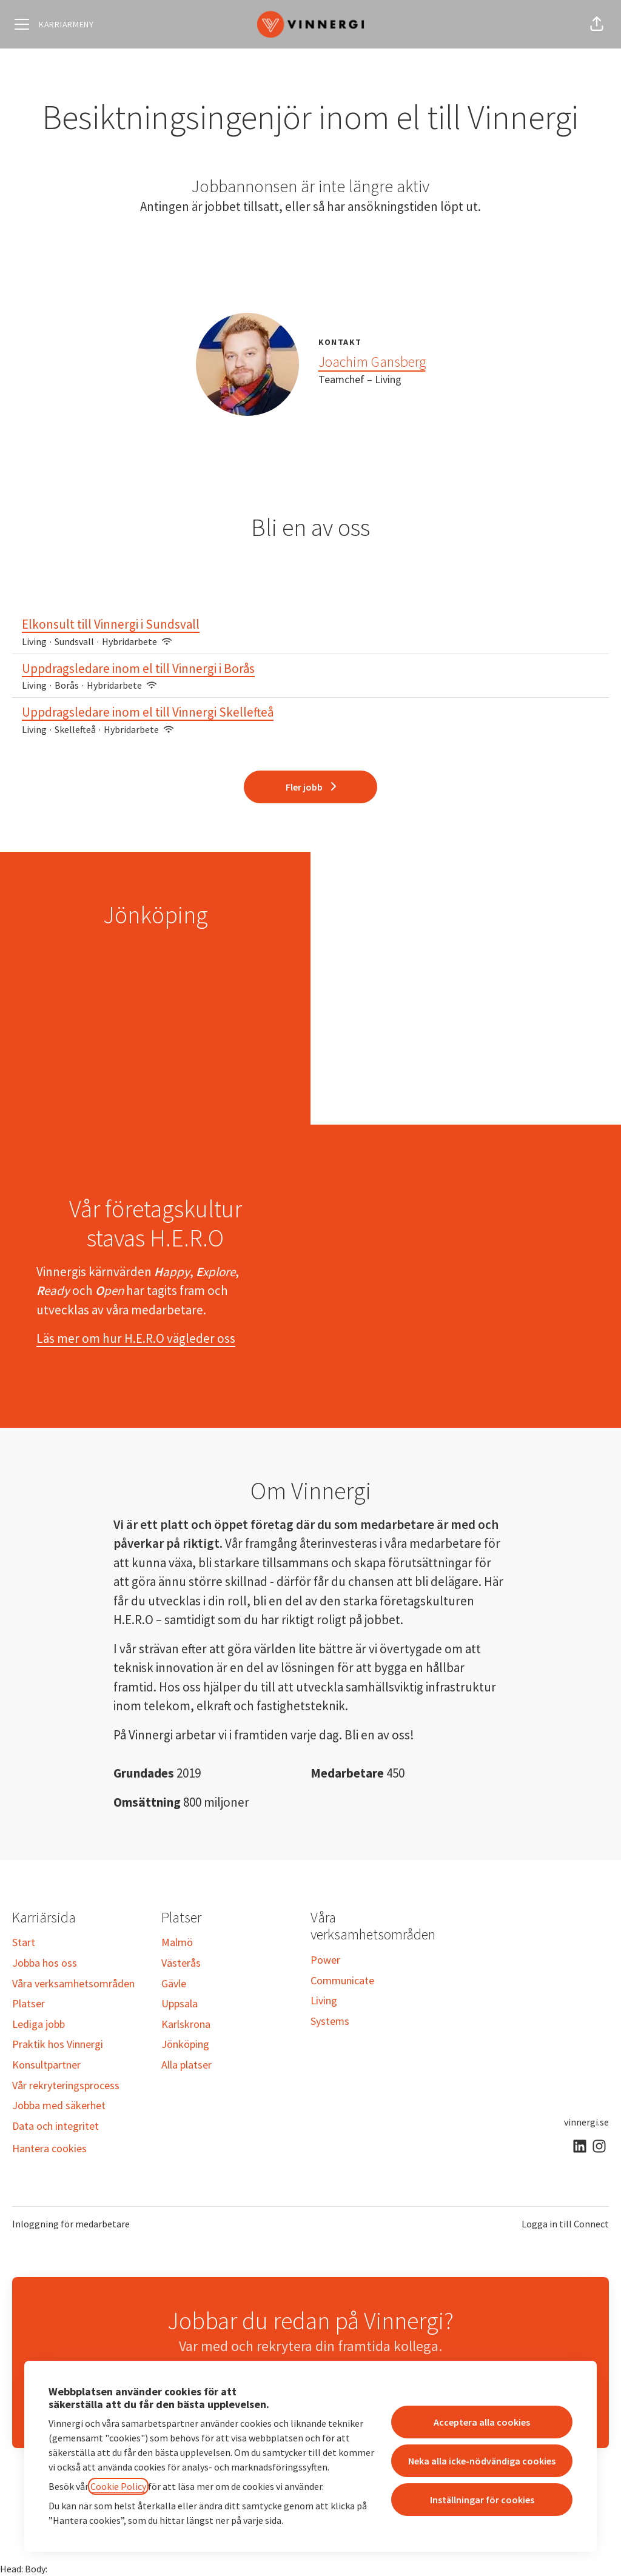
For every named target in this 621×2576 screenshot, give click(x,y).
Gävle (173, 1983)
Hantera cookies (49, 2148)
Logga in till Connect (565, 2224)
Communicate (342, 1980)
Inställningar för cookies (482, 2500)
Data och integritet (55, 2126)
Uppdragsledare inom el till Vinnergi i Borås (310, 668)
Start (23, 1942)
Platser (28, 2003)
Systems (329, 2021)
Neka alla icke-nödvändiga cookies (482, 2461)
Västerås (181, 1963)
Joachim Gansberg (372, 361)
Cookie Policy (118, 2486)
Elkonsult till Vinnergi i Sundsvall (310, 624)
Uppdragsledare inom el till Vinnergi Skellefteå (310, 712)
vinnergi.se (586, 2122)
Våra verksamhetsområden (73, 1983)
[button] (597, 24)
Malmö (177, 1942)
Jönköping (185, 2044)
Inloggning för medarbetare (71, 2224)
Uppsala (179, 2003)
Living (323, 2000)
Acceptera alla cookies (482, 2422)
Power (325, 1960)
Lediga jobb (38, 2024)
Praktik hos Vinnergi (57, 2044)
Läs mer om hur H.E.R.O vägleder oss (135, 1338)
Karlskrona (185, 2024)
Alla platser (186, 2065)
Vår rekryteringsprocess (65, 2085)
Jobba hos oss (44, 1963)
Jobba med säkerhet (59, 2105)
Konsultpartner (46, 2065)
